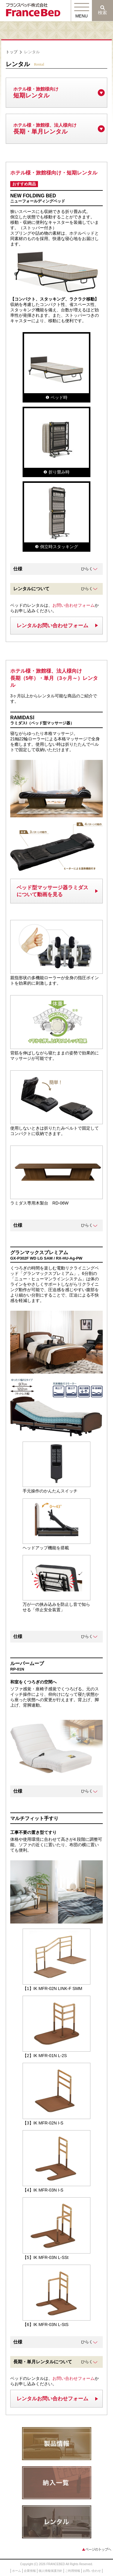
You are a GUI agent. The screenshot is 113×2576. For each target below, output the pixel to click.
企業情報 (30, 2570)
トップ (11, 52)
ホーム (16, 2570)
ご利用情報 (72, 2570)
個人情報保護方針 (51, 2570)
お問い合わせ (92, 2570)
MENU (81, 16)
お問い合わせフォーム (73, 605)
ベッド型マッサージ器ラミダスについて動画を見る (52, 891)
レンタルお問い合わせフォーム (52, 625)
